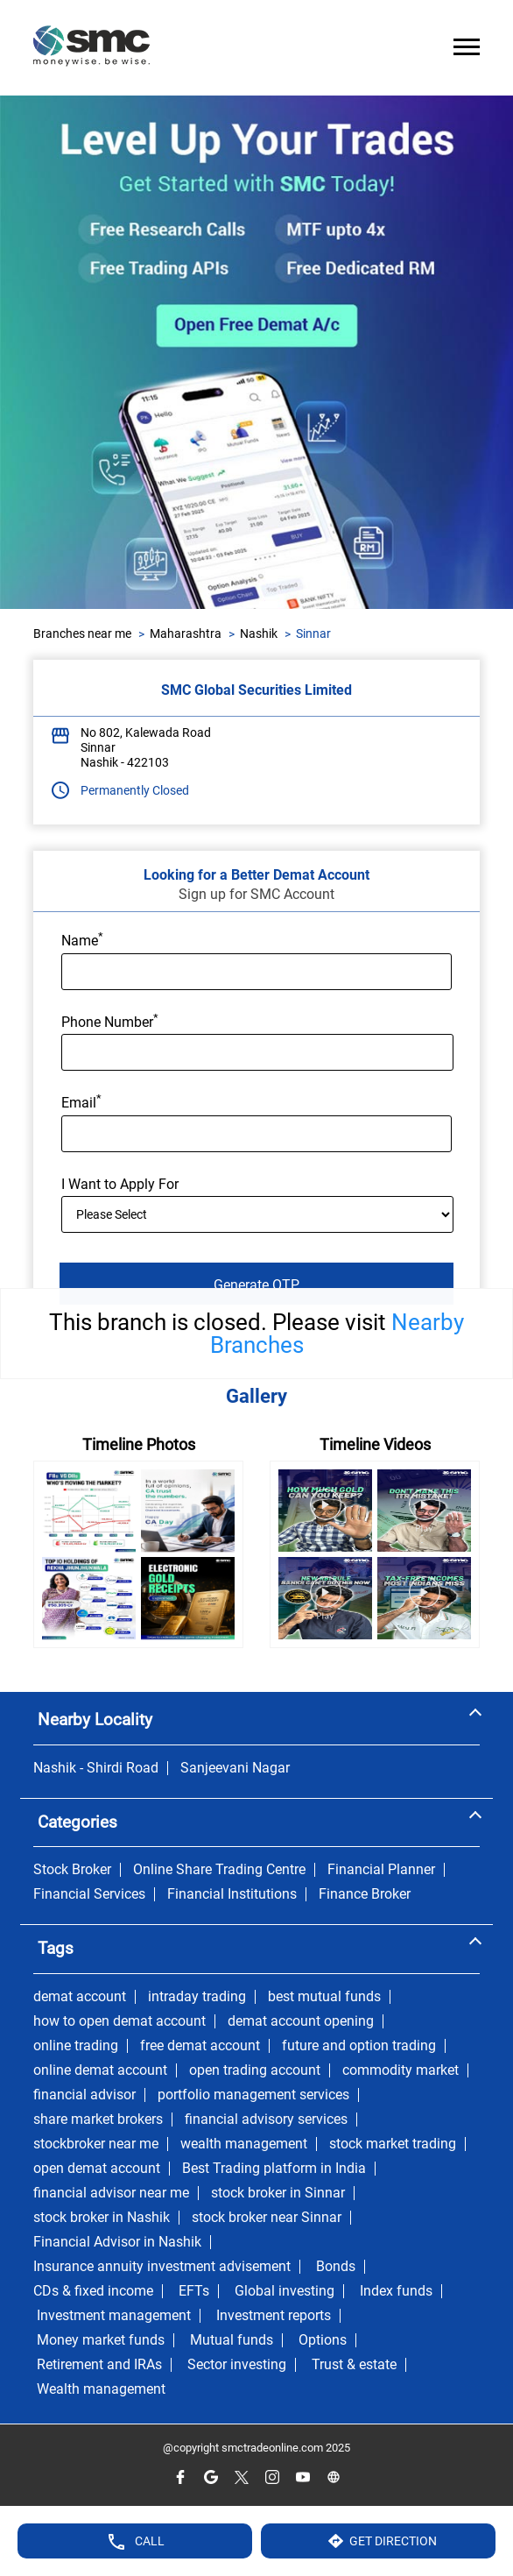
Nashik (259, 633)
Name (82, 939)
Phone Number (109, 1020)
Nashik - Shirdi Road (95, 1768)
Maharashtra (185, 633)
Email (81, 1101)
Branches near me (82, 633)
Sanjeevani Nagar (235, 1768)
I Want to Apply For (120, 1184)
